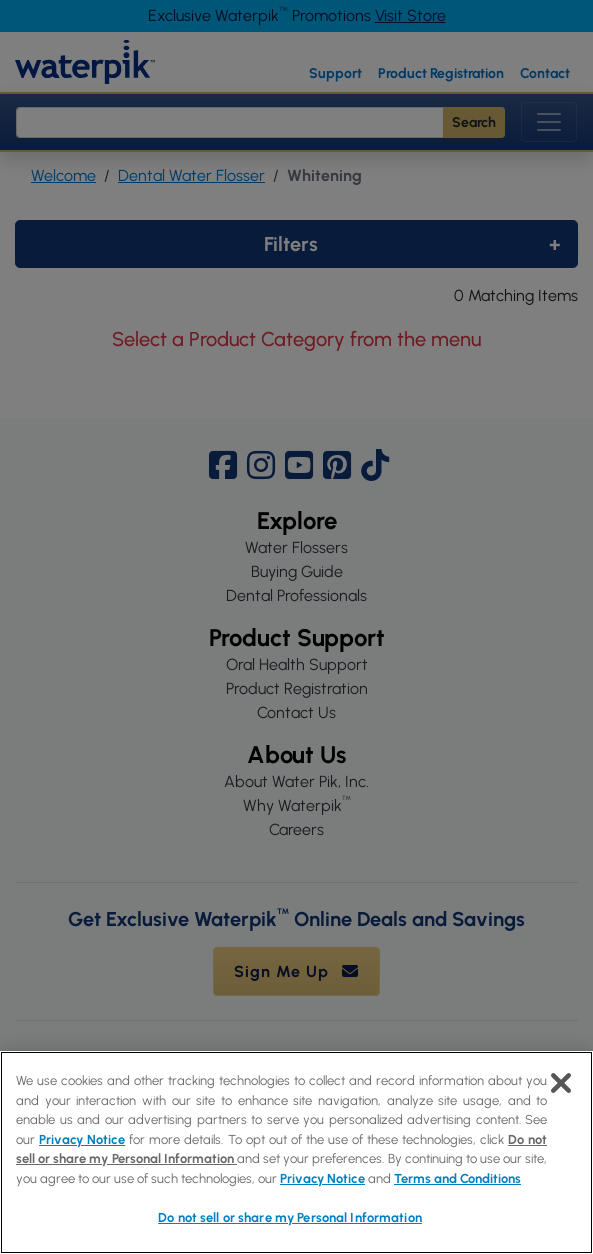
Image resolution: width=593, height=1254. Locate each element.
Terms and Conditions (457, 1178)
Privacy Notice (82, 1139)
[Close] (561, 1083)
